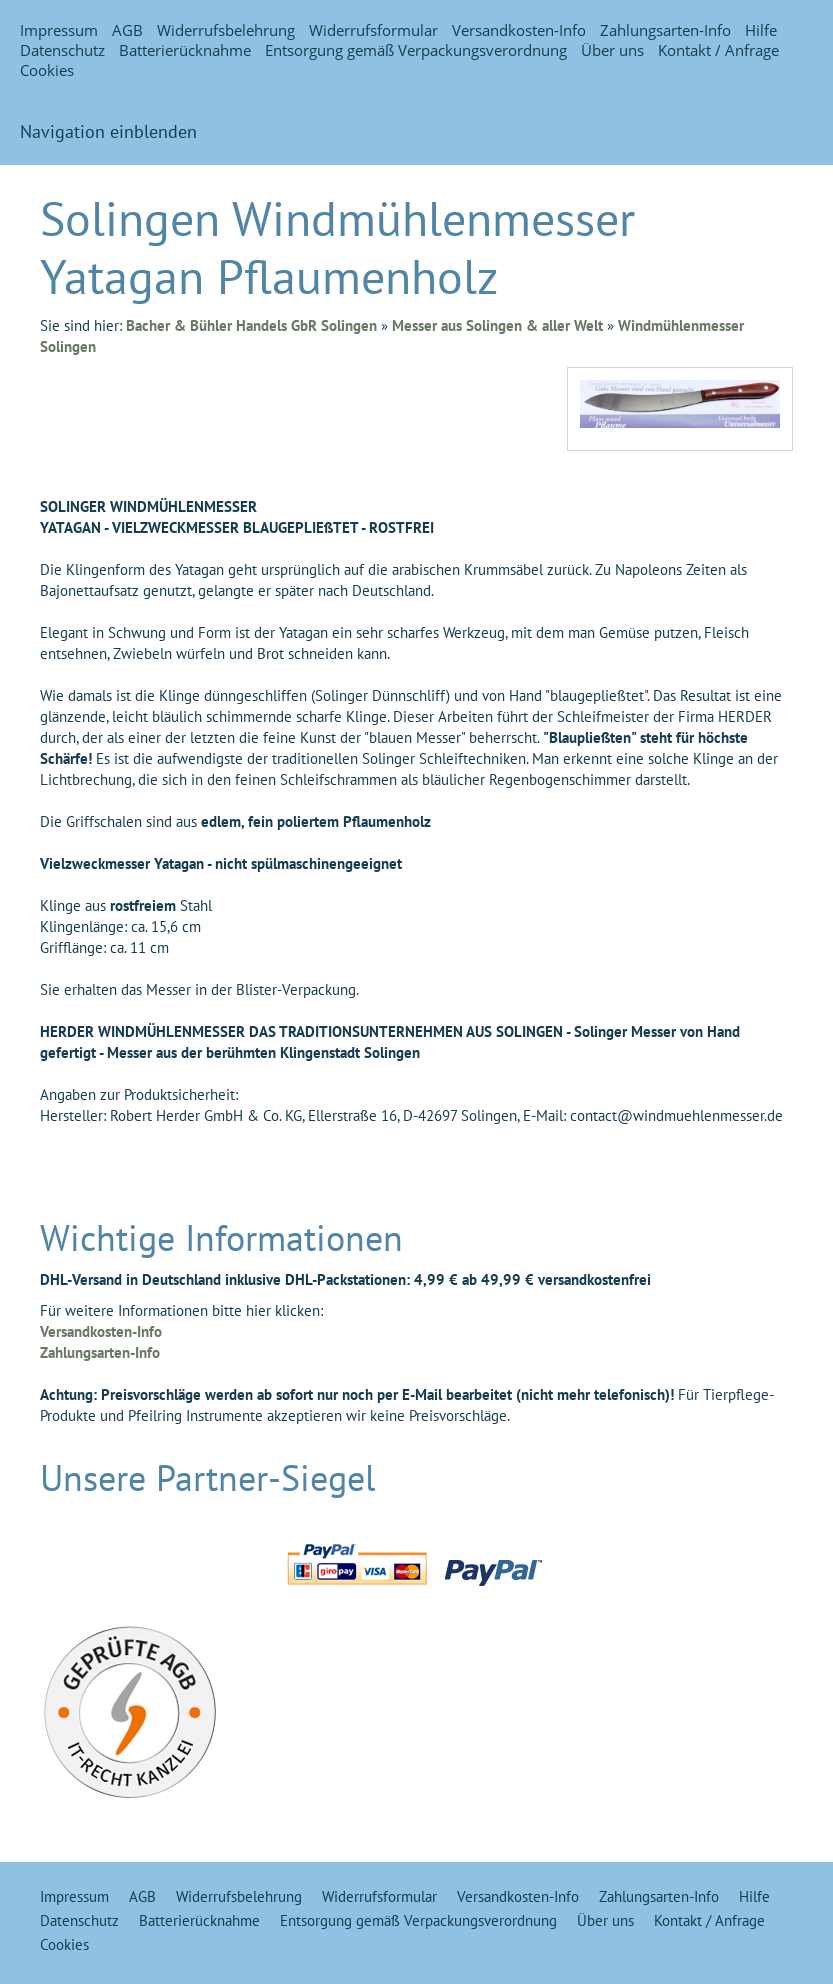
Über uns (612, 50)
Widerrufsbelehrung (226, 30)
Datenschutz (62, 50)
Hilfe (761, 30)
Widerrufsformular (373, 30)
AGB (127, 30)
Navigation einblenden (108, 131)
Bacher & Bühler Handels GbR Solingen (251, 325)
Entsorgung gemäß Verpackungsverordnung (416, 50)
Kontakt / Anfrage (718, 50)
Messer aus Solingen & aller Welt (497, 325)
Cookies (47, 70)
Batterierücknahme (185, 50)
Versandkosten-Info (519, 30)
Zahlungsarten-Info (665, 30)
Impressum (59, 30)
